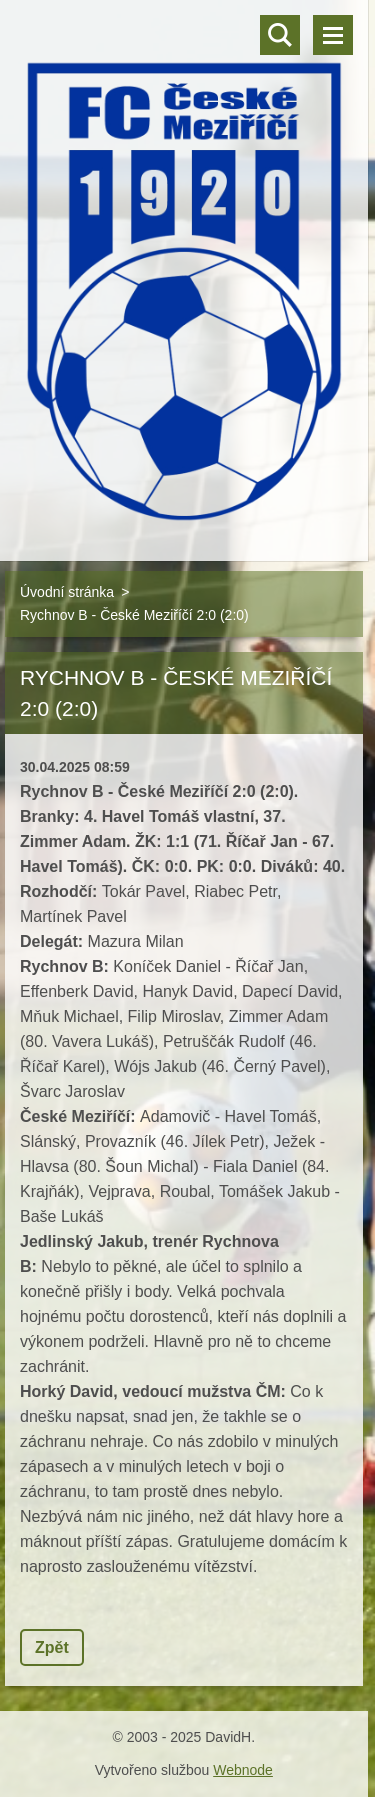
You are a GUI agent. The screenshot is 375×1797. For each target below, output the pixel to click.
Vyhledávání (280, 35)
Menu (333, 35)
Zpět (52, 1647)
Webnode (243, 1770)
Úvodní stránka (67, 592)
